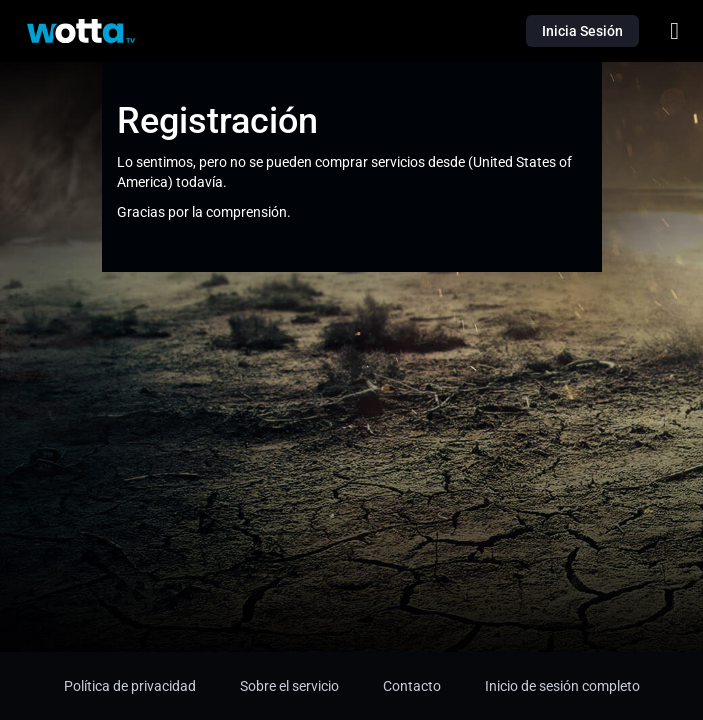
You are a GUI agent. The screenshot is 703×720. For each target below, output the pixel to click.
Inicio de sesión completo (562, 686)
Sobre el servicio (289, 686)
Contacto (412, 686)
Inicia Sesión (582, 31)
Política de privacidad (130, 686)
